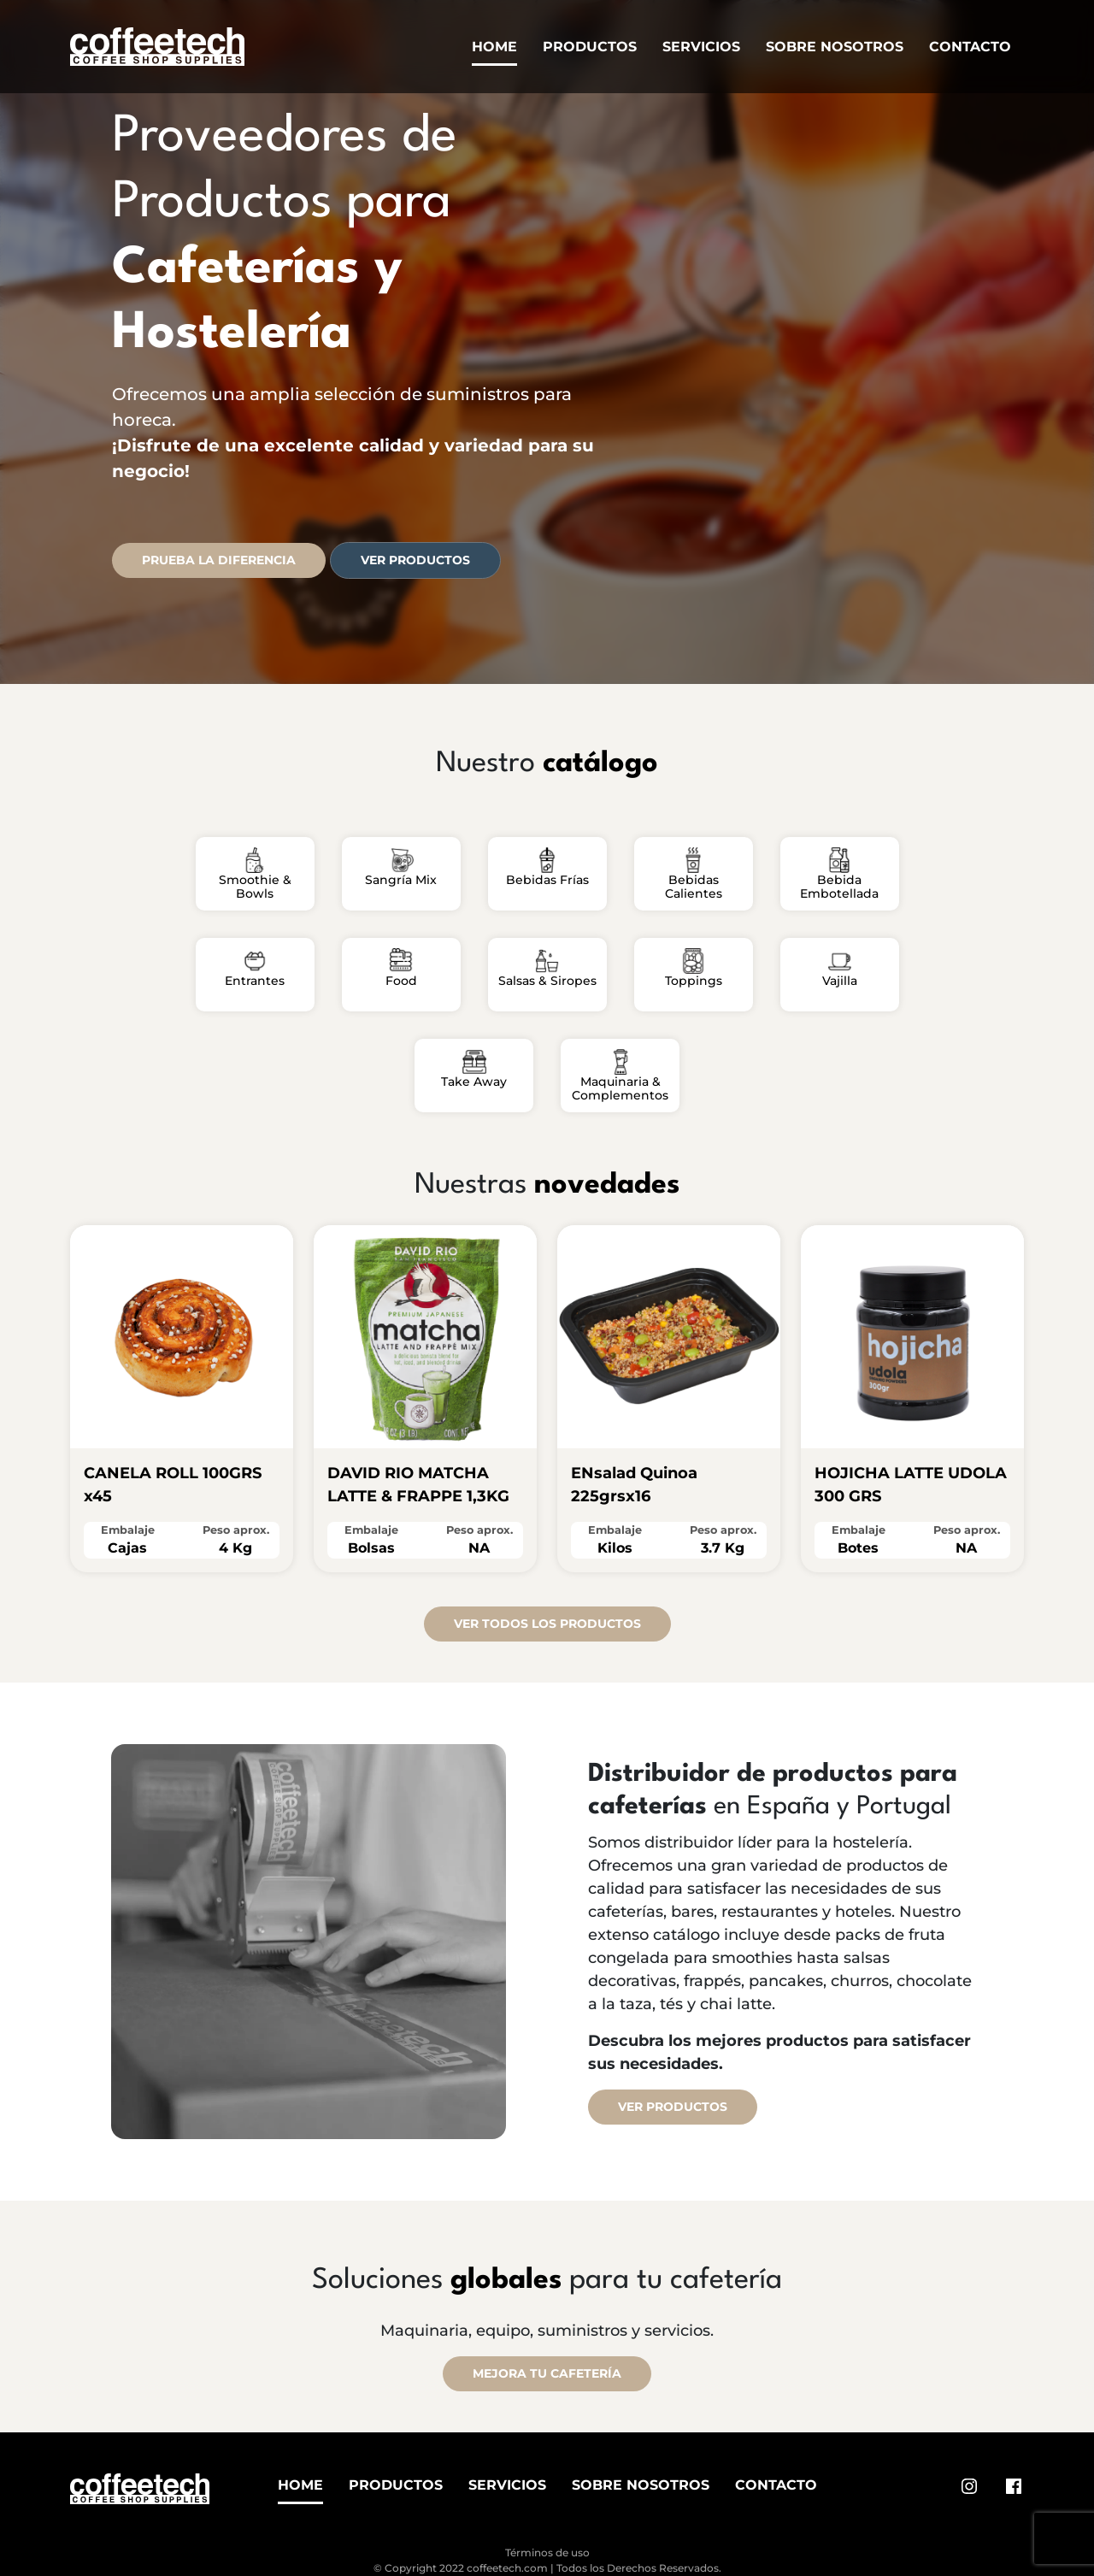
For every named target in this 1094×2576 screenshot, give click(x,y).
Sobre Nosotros (834, 46)
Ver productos (415, 560)
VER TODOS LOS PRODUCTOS (547, 1623)
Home (494, 46)
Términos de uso (547, 2552)
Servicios (701, 46)
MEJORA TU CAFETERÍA (547, 2373)
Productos (590, 46)
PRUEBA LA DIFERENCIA (219, 560)
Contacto (970, 46)
